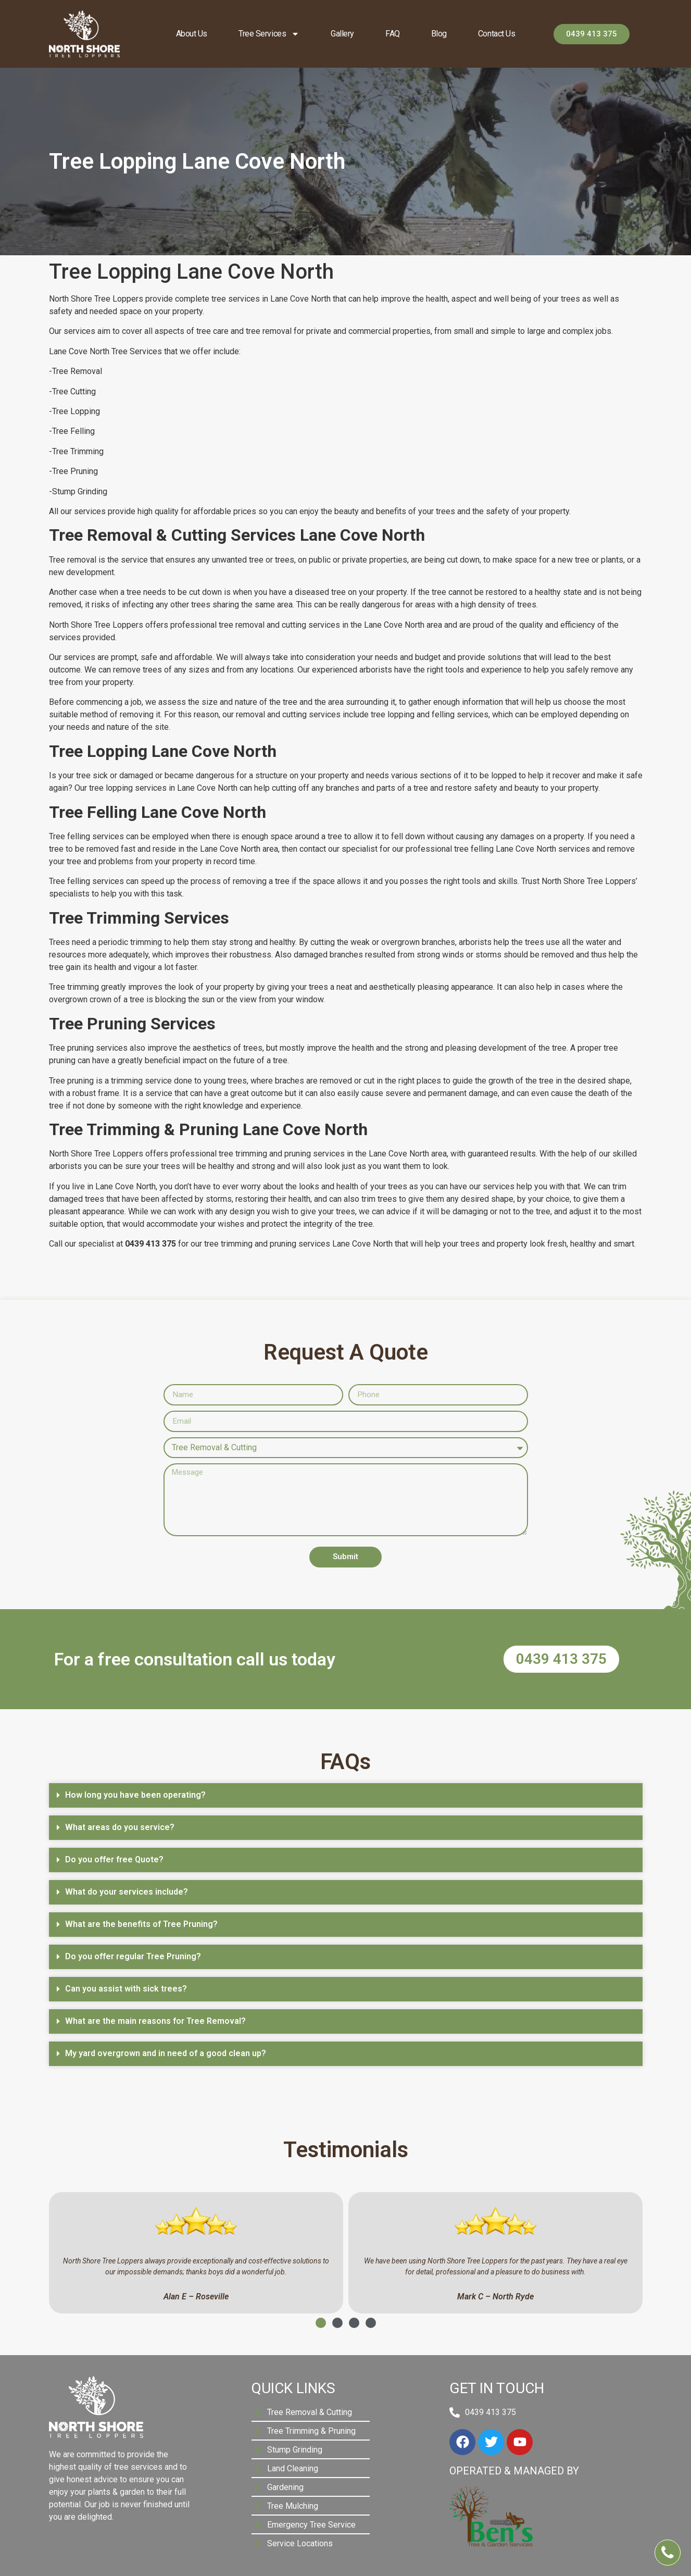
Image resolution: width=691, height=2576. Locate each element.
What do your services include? (126, 1892)
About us (191, 34)
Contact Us (497, 34)
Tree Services (268, 34)
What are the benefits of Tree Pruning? (141, 1924)
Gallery (342, 34)
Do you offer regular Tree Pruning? (133, 1956)
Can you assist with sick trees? (126, 1989)
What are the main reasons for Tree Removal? (155, 2021)
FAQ (392, 34)
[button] (346, 1795)
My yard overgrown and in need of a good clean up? (165, 2053)
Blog (439, 34)
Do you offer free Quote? (114, 1859)
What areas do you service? (119, 1827)
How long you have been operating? (135, 1795)
